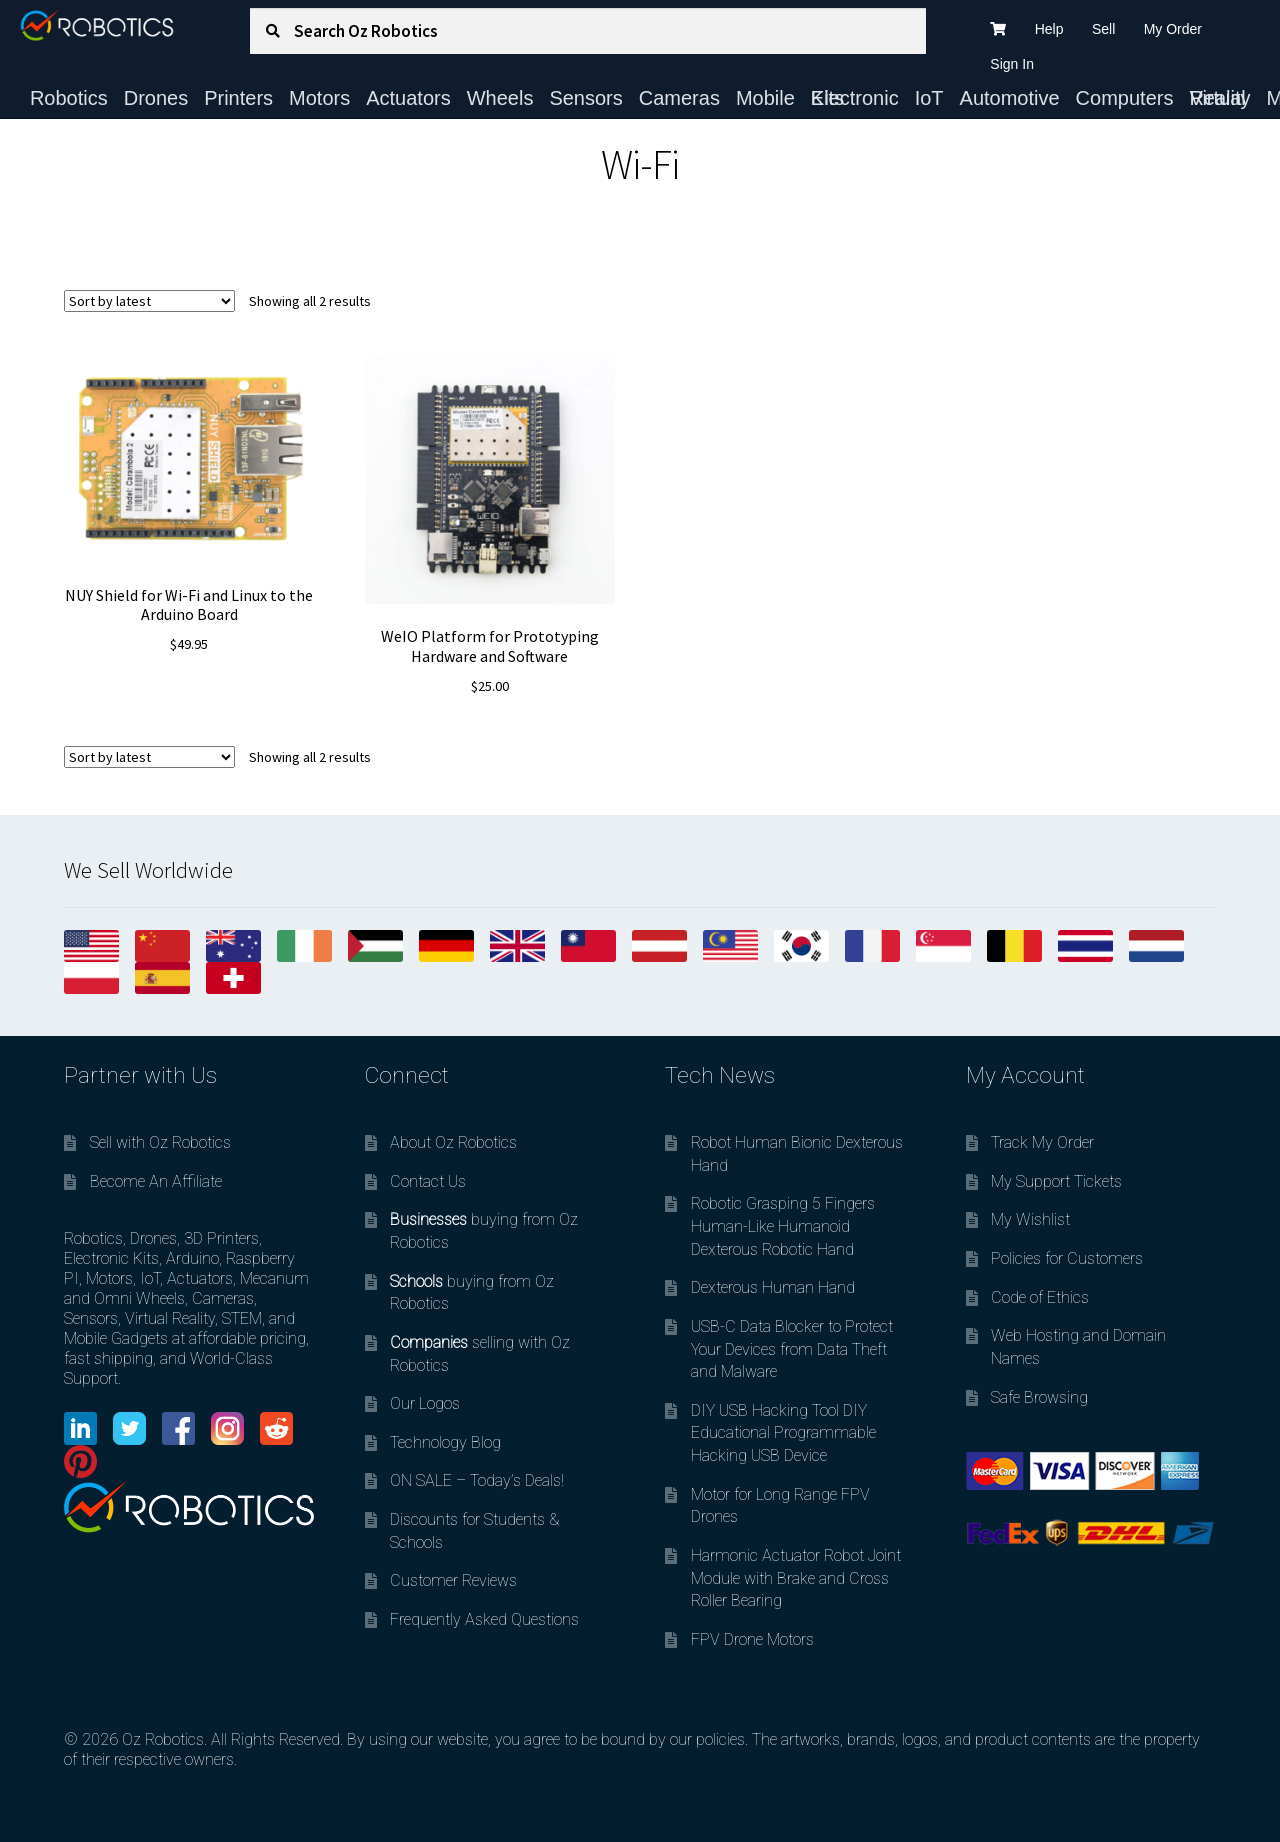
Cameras (679, 98)
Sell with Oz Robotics (160, 1142)
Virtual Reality (1219, 98)
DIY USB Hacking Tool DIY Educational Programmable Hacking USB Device (783, 1433)
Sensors (585, 98)
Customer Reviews (453, 1580)
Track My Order (1042, 1142)
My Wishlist (1030, 1219)
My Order (1173, 29)
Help (1049, 29)
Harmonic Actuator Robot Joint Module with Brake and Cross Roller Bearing (796, 1578)
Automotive (1010, 98)
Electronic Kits (855, 98)
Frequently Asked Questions (484, 1619)
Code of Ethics (1040, 1297)
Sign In (1012, 64)
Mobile (765, 98)
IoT (929, 98)
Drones (156, 98)
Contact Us (428, 1181)
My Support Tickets (1056, 1181)
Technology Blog (445, 1442)
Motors (319, 98)
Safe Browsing (1039, 1397)
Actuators (408, 98)
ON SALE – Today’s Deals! (477, 1480)
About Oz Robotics (453, 1142)
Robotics (69, 98)
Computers (1125, 98)
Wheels (500, 98)
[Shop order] (149, 301)
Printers (238, 98)
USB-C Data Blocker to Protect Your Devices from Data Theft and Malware (792, 1349)
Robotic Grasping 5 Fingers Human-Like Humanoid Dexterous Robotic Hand (783, 1226)
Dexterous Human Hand (773, 1287)
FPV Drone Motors (752, 1639)
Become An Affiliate (156, 1181)
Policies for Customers (1067, 1258)
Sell (1103, 29)
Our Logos (425, 1403)
